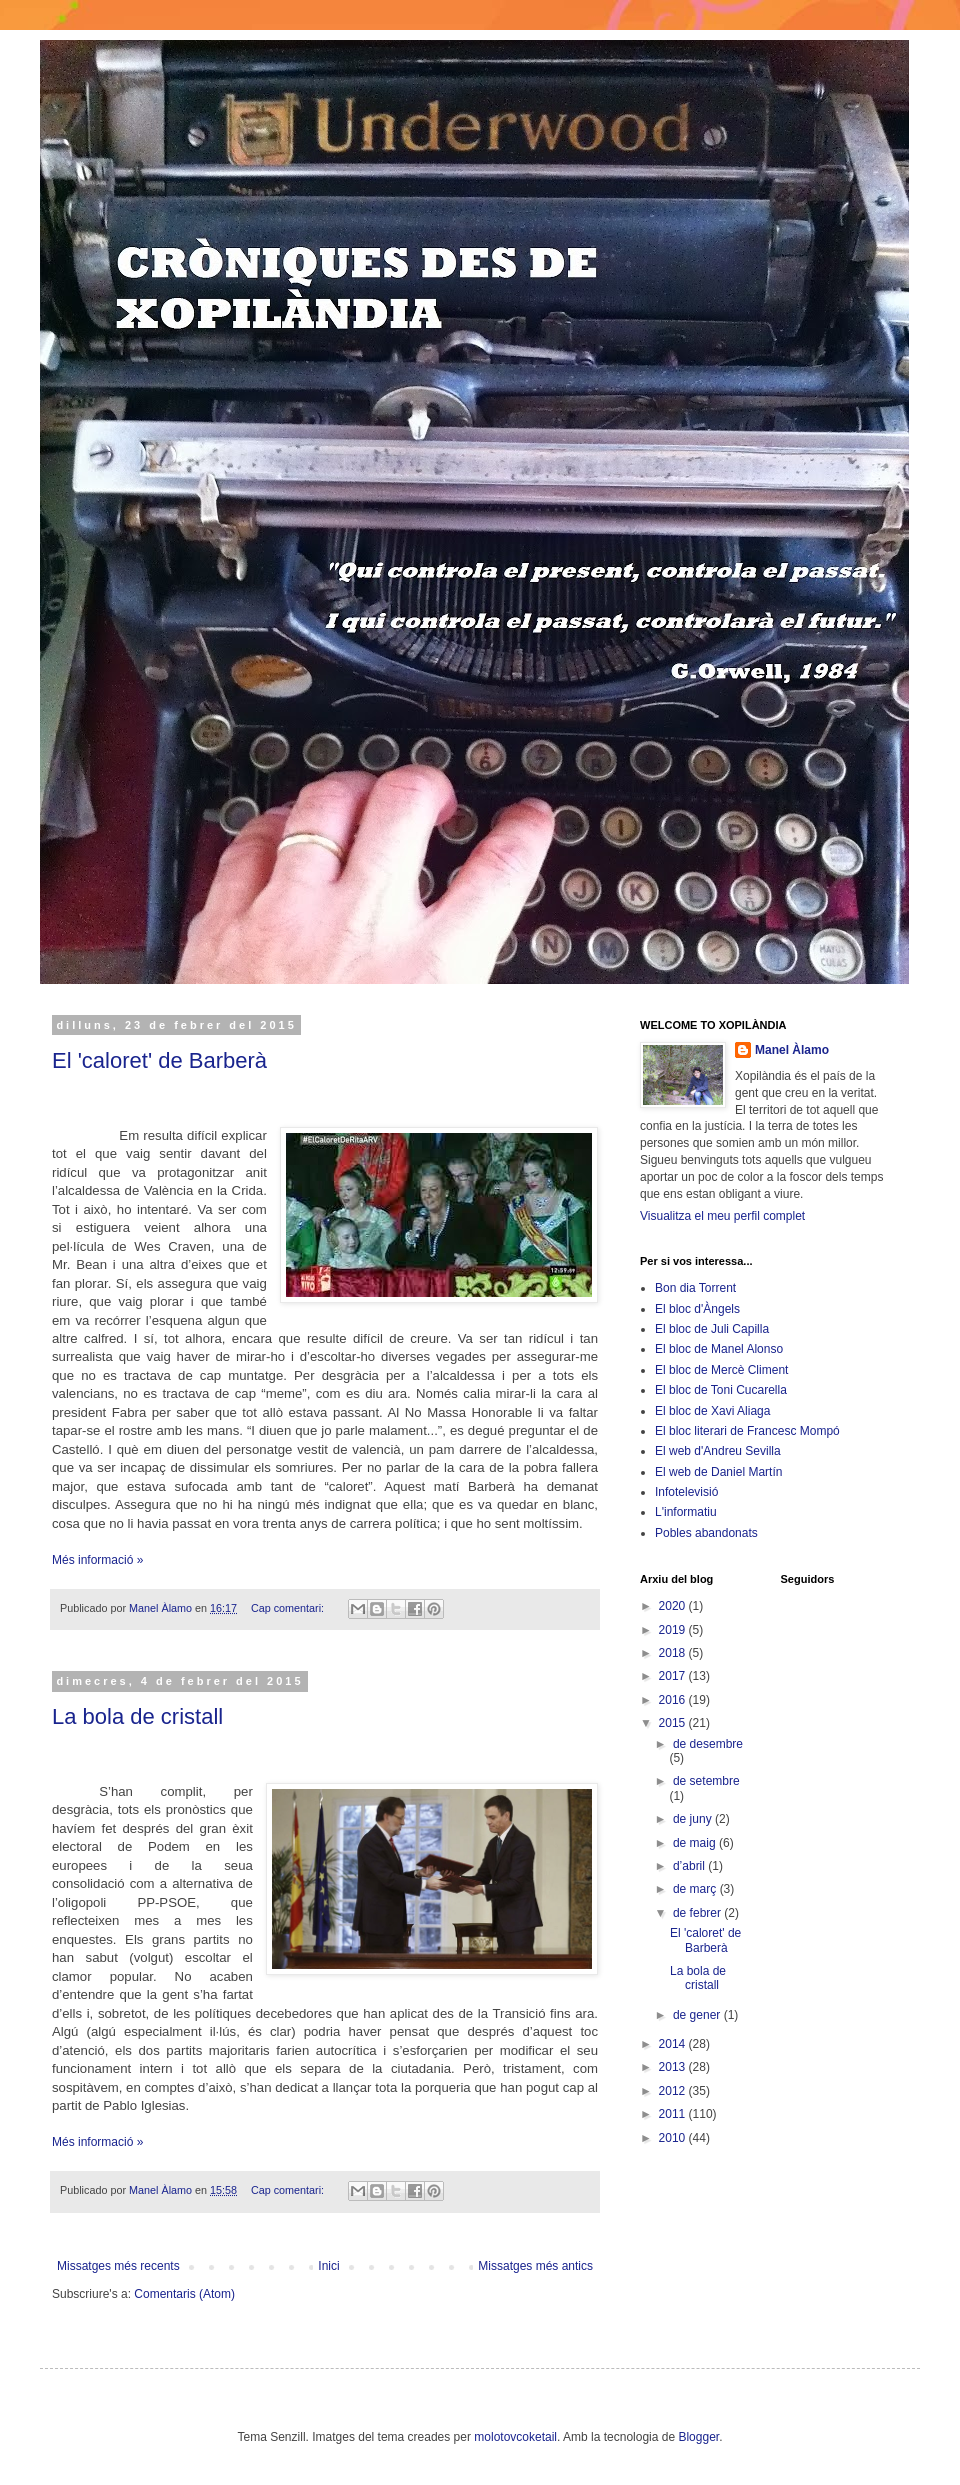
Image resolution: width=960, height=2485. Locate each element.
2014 (674, 2044)
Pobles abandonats (706, 1533)
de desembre (708, 1744)
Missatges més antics (535, 2266)
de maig (696, 1843)
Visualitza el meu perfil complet (722, 1216)
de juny (694, 1819)
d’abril (690, 1866)
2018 (674, 1653)
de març (696, 1889)
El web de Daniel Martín (718, 1472)
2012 (674, 2091)
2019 (674, 1630)
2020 (674, 1606)
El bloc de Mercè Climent (721, 1370)
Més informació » (97, 1560)
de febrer (698, 1913)
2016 (674, 1700)
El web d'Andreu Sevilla (718, 1451)
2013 (674, 2067)
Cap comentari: (289, 1608)
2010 (674, 2138)
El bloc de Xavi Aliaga (712, 1411)
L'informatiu (686, 1512)
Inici (328, 2266)
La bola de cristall (137, 1716)
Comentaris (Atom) (184, 2294)
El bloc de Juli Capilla (712, 1329)
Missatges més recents (118, 2266)
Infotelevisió (686, 1492)
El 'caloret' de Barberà (159, 1060)
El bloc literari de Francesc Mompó (747, 1431)
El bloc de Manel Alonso (719, 1349)
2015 (674, 1723)
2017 (674, 1676)
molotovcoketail (515, 2437)
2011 (674, 2114)
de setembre (706, 1781)
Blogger (698, 2437)
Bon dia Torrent (695, 1288)
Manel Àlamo (792, 1050)
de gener (698, 2015)
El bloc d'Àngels (697, 1309)
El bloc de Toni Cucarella (721, 1390)
